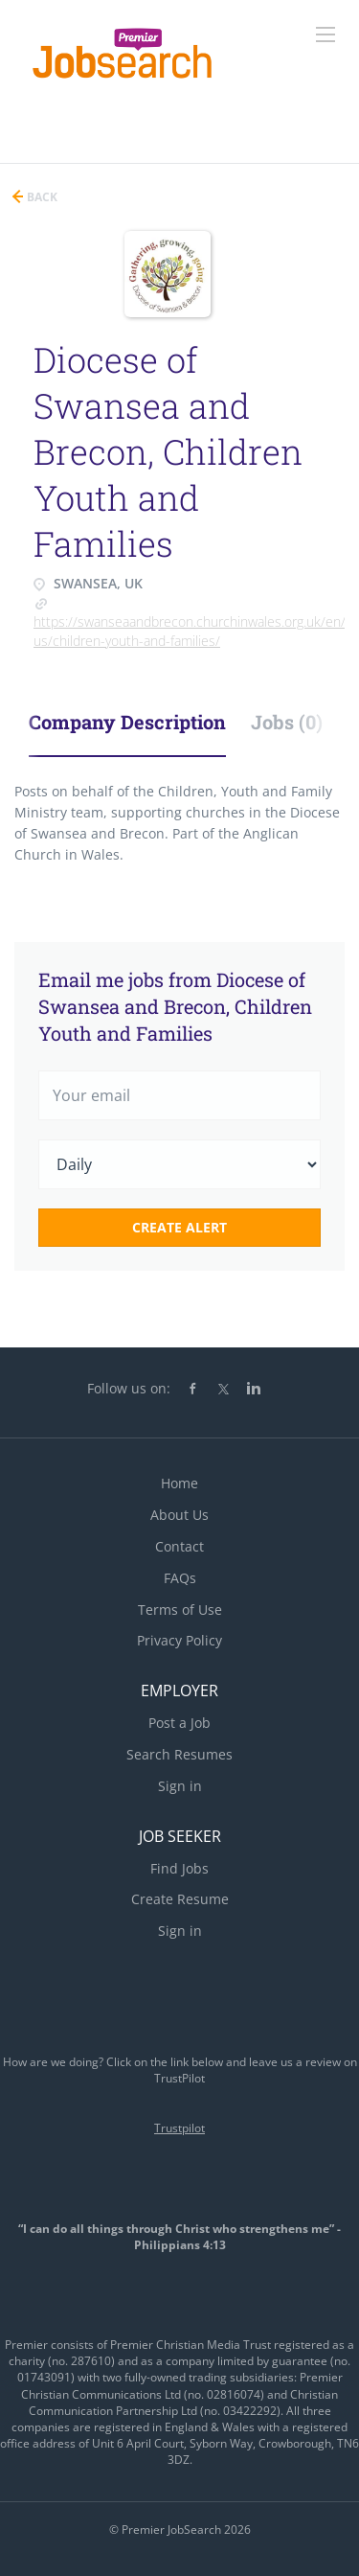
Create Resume (180, 1899)
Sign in (180, 1786)
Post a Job (179, 1723)
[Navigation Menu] (325, 34)
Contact (179, 1546)
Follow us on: (128, 1388)
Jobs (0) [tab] (287, 721)
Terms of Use (180, 1609)
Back (40, 197)
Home (179, 1483)
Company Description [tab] (127, 721)
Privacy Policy (179, 1640)
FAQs (180, 1578)
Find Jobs (179, 1868)
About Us (179, 1515)
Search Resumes (179, 1754)
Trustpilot (179, 2128)
